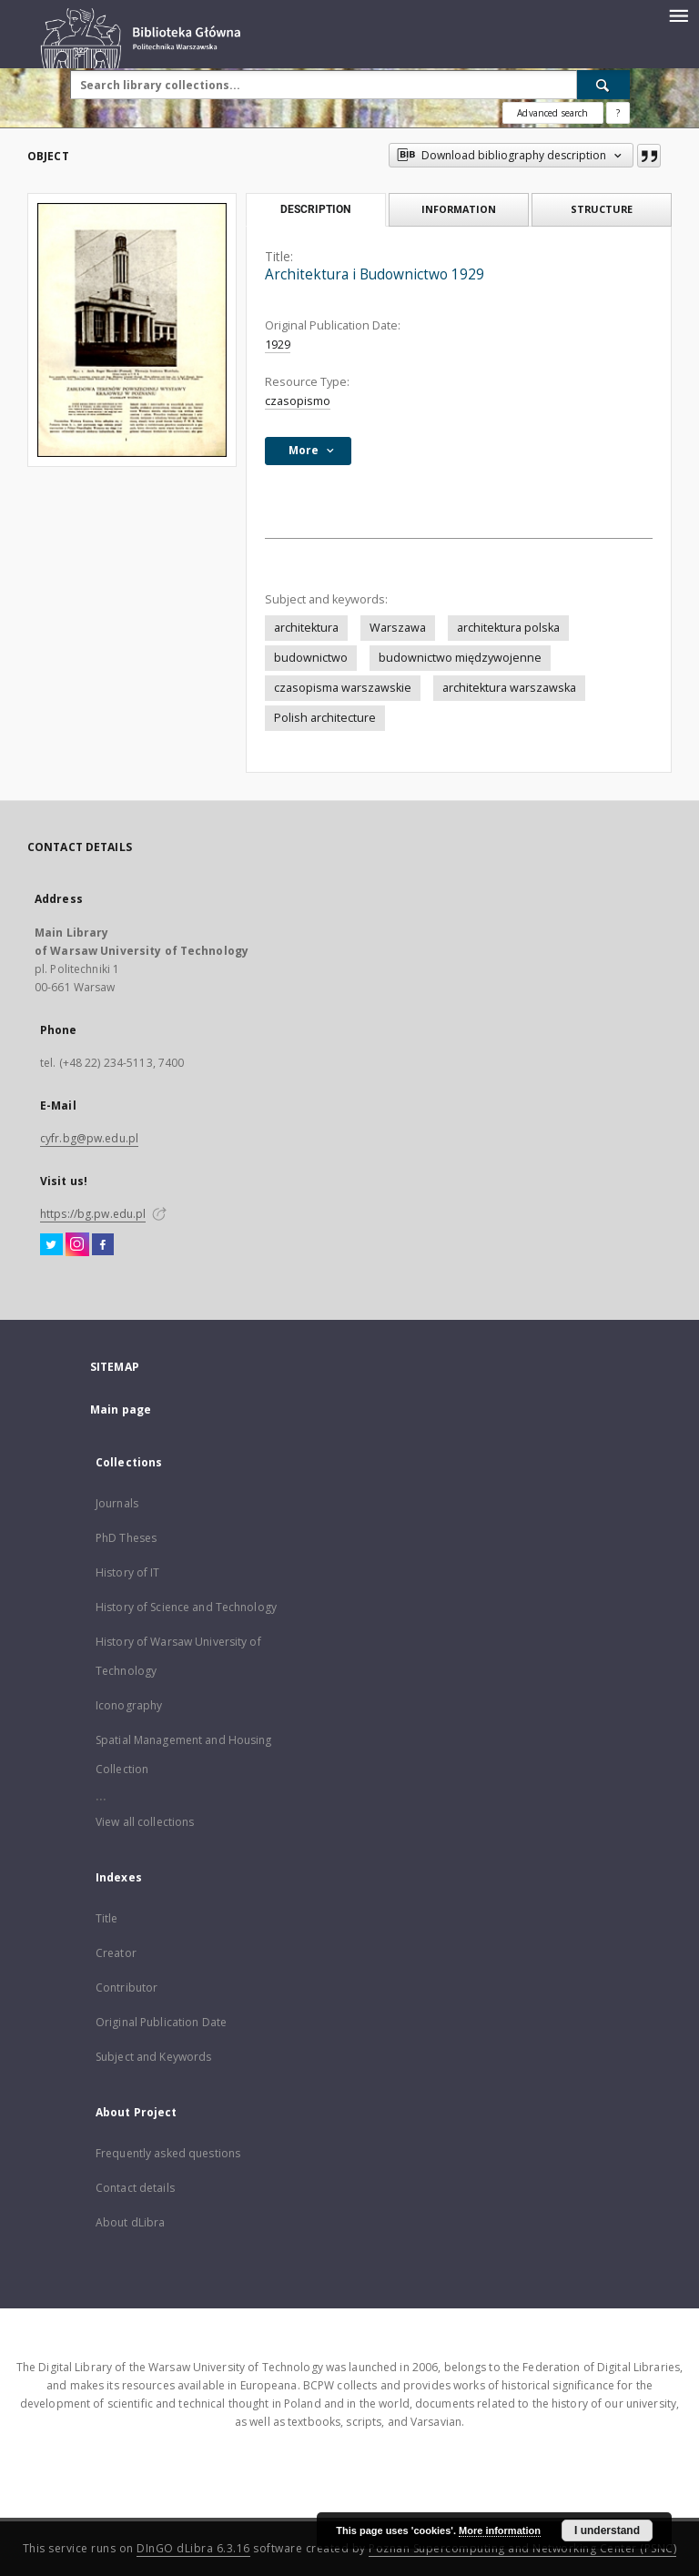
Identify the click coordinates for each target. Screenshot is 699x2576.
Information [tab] (458, 209)
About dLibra (130, 2222)
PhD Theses (126, 1538)
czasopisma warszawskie (342, 687)
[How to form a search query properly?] (618, 113)
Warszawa (398, 627)
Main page (120, 1409)
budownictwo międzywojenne (460, 657)
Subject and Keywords (153, 2056)
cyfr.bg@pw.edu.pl (89, 1138)
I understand (607, 2530)
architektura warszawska (509, 687)
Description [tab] (315, 209)
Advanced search (552, 112)
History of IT (128, 1572)
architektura (306, 627)
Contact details (135, 2188)
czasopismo (297, 401)
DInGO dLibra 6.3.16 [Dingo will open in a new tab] (193, 2548)
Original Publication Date (161, 2022)
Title (107, 1918)
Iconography (129, 1705)
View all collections (145, 1822)
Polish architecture (325, 717)
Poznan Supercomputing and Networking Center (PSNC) (522, 2548)
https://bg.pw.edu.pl (93, 1214)
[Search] (603, 84)
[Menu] (678, 14)
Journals (117, 1503)
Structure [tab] (602, 209)
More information (500, 2530)
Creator (116, 1953)
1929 (277, 344)
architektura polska (508, 627)
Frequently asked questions (168, 2153)
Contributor (126, 1987)
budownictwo (311, 657)
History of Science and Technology (186, 1607)
